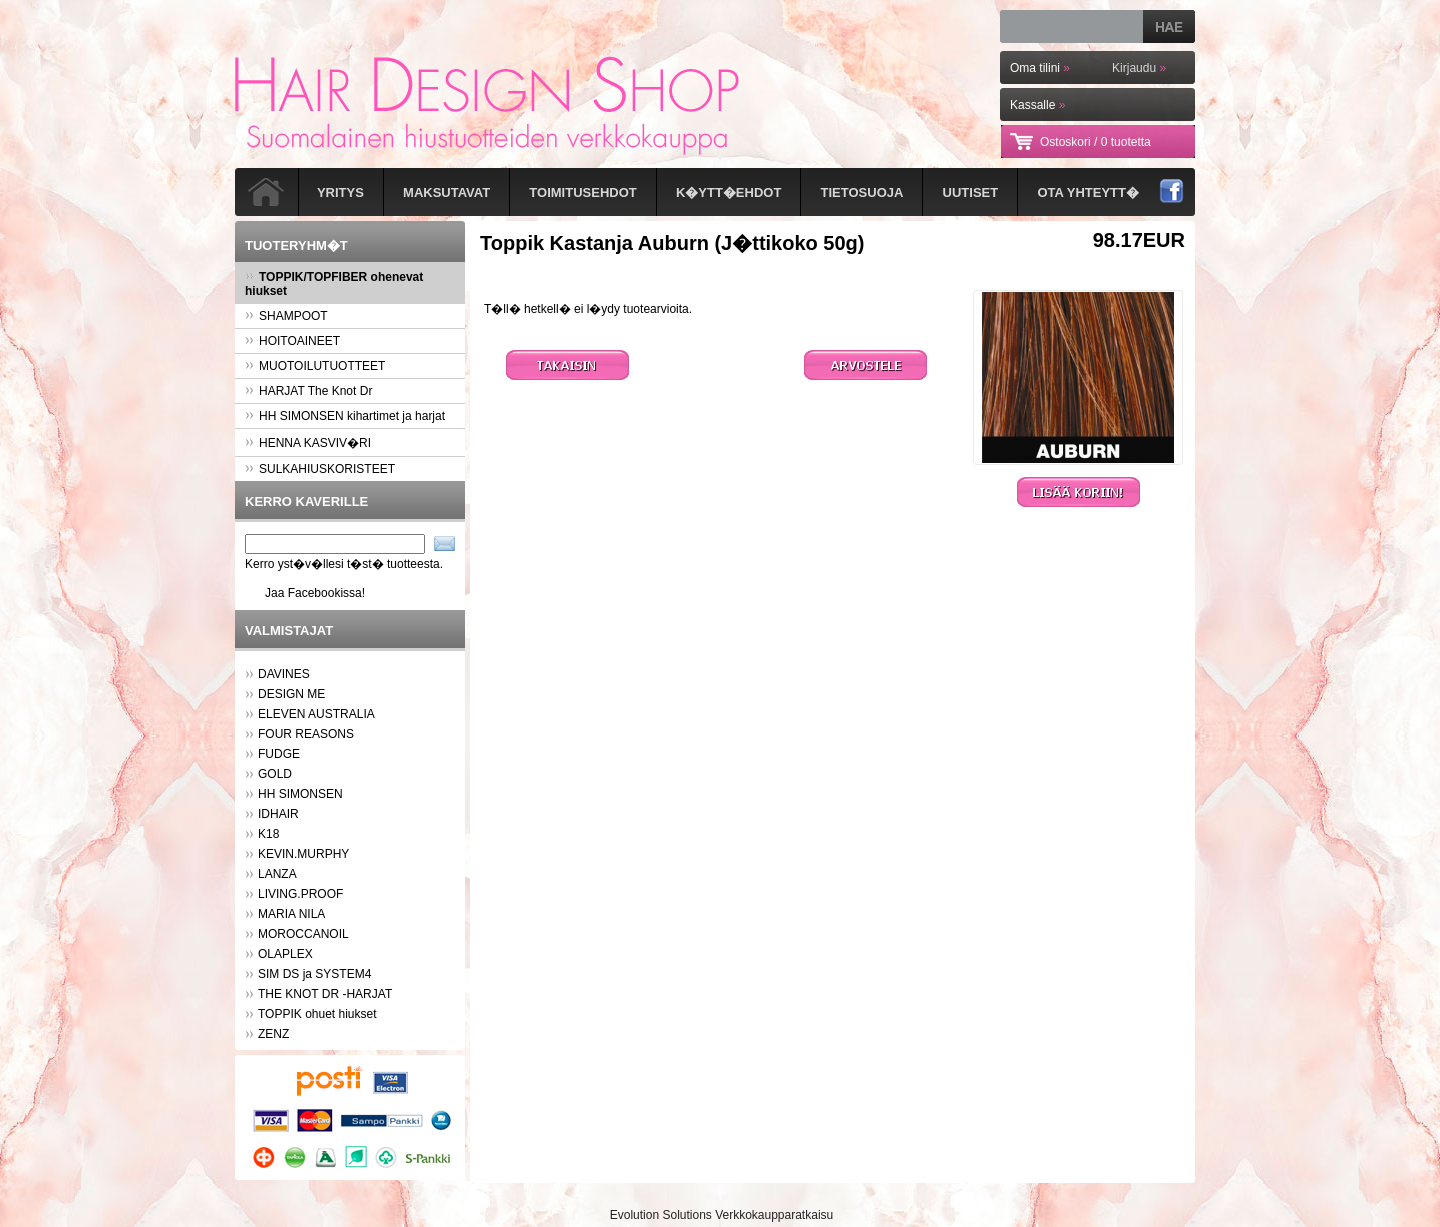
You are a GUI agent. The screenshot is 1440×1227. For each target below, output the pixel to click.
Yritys (340, 192)
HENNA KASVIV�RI (308, 443)
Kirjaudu (1139, 68)
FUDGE (279, 754)
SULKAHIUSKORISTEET (320, 469)
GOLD (275, 774)
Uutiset (971, 192)
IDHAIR (278, 814)
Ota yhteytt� (1088, 192)
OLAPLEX (285, 954)
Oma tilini (1040, 68)
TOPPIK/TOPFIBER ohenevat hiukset (334, 284)
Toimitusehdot (582, 192)
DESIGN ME (291, 694)
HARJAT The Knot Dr (308, 391)
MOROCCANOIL (303, 934)
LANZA (277, 874)
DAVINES (284, 674)
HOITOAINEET (292, 341)
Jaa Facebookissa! (315, 593)
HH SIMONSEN (300, 794)
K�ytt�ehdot (728, 192)
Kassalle (1037, 105)
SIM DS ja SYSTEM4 (314, 974)
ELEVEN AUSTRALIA (316, 714)
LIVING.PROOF (300, 894)
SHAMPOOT (286, 316)
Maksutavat (446, 192)
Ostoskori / (1095, 142)
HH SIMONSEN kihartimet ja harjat (345, 416)
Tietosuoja (862, 192)
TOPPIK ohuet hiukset (317, 1014)
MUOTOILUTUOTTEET (315, 366)
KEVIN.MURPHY (303, 854)
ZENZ (273, 1034)
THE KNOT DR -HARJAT (325, 994)
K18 (268, 834)
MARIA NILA (291, 914)
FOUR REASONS (306, 734)
